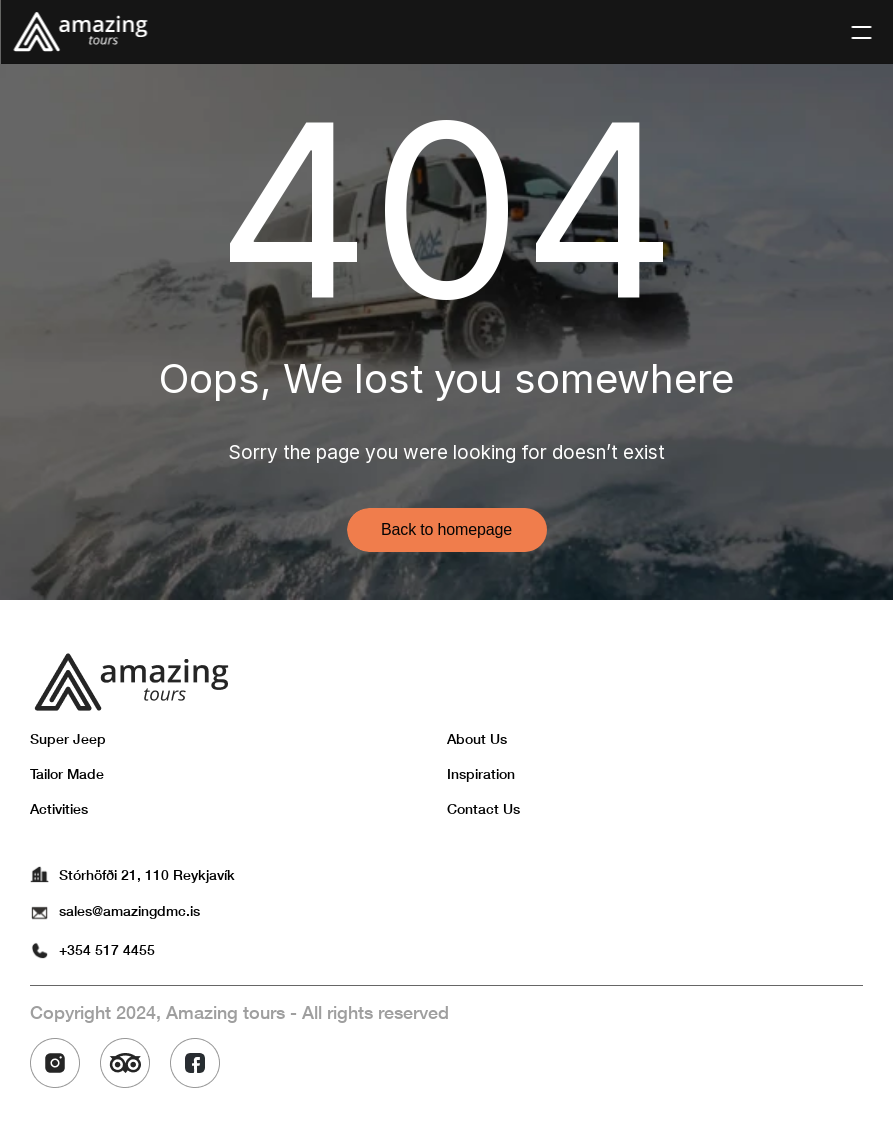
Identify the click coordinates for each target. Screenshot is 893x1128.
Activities (59, 808)
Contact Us (483, 808)
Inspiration (481, 773)
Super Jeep (68, 738)
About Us (477, 738)
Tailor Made (67, 773)
